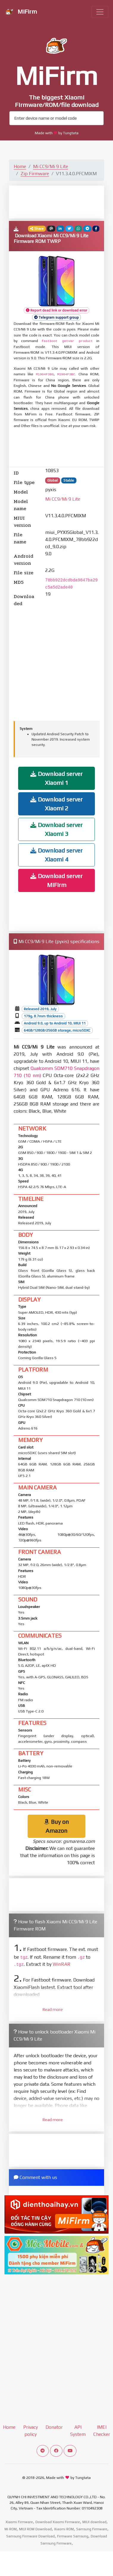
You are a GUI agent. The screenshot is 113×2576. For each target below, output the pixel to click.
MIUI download (94, 2522)
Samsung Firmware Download (30, 2536)
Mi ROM (10, 2529)
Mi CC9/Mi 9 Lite (50, 166)
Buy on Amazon (56, 1826)
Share (37, 229)
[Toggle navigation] (100, 12)
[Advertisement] (61, 201)
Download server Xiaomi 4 (56, 855)
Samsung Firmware (91, 2529)
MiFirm (21, 12)
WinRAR (61, 1964)
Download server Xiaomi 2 (56, 804)
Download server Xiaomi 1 (56, 778)
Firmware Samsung (72, 2536)
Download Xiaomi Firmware (57, 2522)
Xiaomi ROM (64, 2529)
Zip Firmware (35, 173)
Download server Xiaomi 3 (56, 829)
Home (20, 166)
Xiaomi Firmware (19, 2522)
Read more (53, 2009)
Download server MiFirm (56, 880)
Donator (54, 2427)
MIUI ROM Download (35, 2529)
